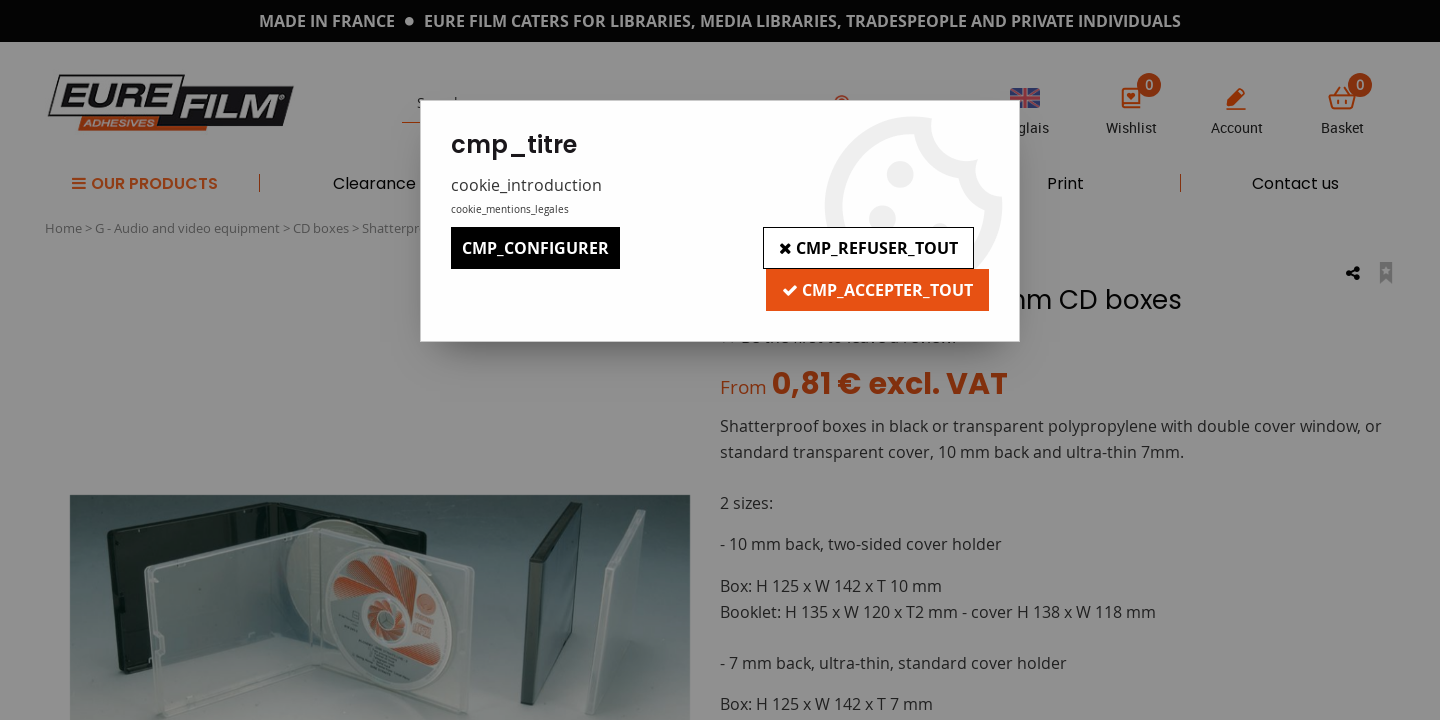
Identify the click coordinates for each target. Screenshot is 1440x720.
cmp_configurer (535, 248)
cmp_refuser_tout (868, 248)
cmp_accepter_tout (877, 290)
